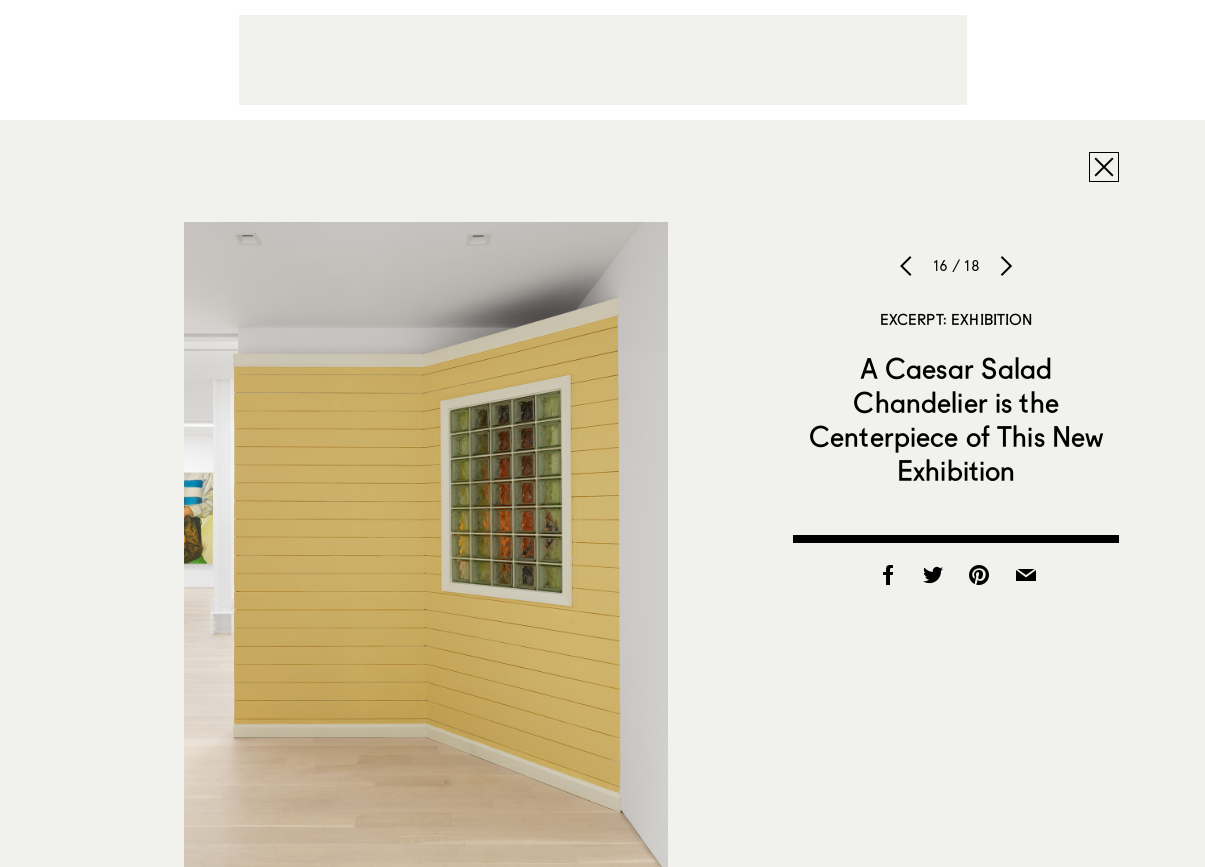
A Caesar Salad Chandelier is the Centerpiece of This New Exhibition (956, 419)
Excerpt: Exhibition (956, 319)
